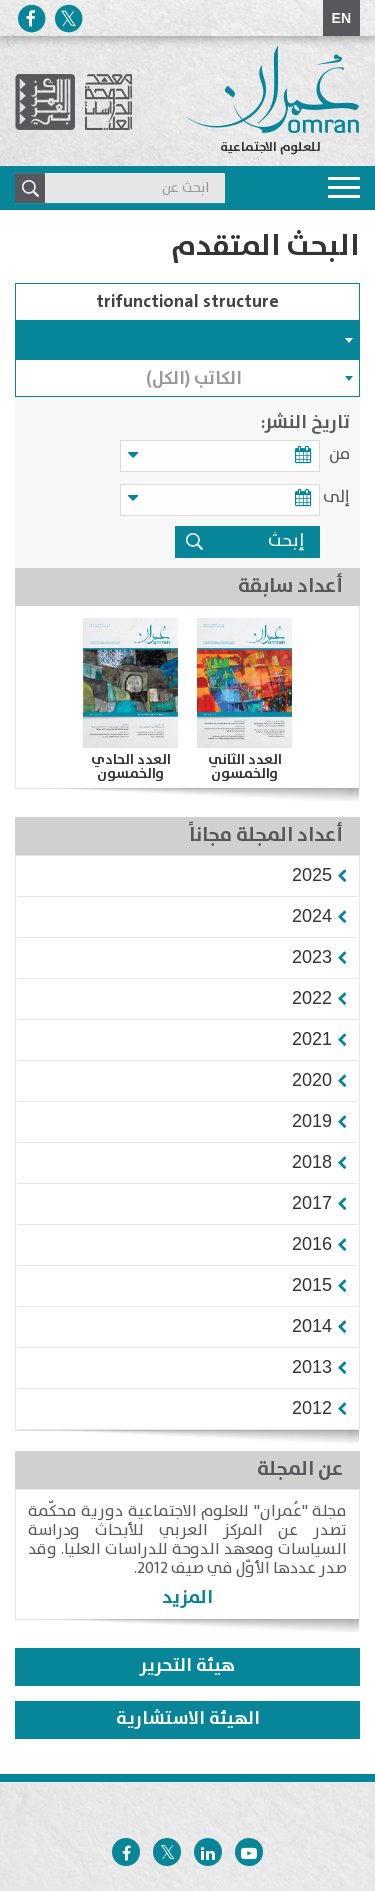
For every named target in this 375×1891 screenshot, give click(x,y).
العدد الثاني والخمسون (245, 767)
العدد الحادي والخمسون (131, 767)
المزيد (187, 1597)
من (339, 454)
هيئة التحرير (187, 1666)
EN (341, 18)
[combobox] (187, 340)
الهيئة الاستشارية (188, 1719)
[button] (312, 875)
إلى (336, 497)
